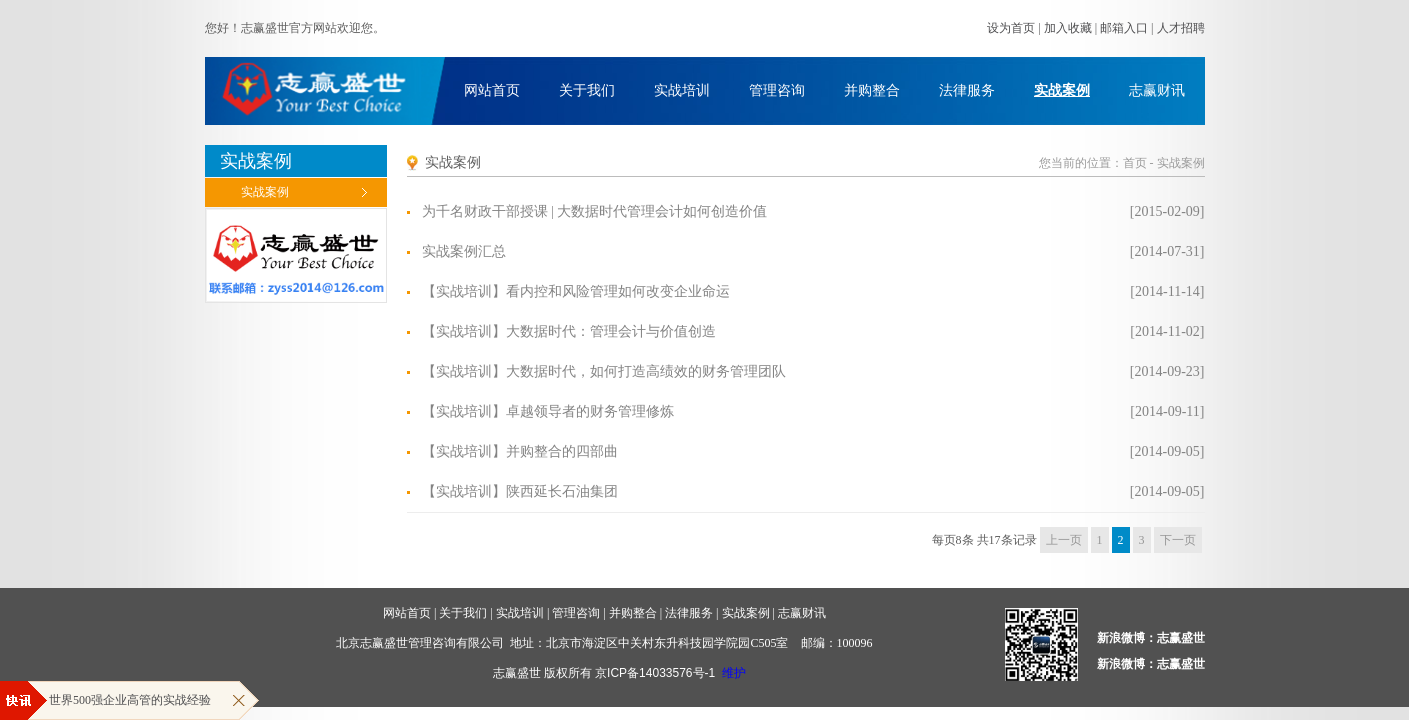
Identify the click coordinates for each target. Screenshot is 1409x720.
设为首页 (1011, 28)
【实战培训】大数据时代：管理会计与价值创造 (569, 331)
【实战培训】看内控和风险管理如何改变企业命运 (576, 291)
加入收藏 (1068, 28)
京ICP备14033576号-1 (655, 673)
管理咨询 (777, 90)
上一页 (1064, 540)
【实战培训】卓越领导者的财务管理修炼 (548, 411)
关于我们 (587, 90)
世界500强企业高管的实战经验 (130, 700)
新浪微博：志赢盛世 (1151, 638)
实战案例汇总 (464, 251)
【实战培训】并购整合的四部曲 (520, 451)
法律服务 (967, 90)
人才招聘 (1181, 28)
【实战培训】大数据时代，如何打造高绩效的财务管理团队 (604, 371)
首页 (1135, 163)
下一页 (1178, 540)
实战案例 (1062, 90)
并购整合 (872, 90)
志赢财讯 (1157, 90)
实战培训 (682, 90)
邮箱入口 (1124, 28)
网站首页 (492, 90)
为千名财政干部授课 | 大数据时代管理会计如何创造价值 (595, 211)
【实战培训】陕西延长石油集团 (520, 491)
